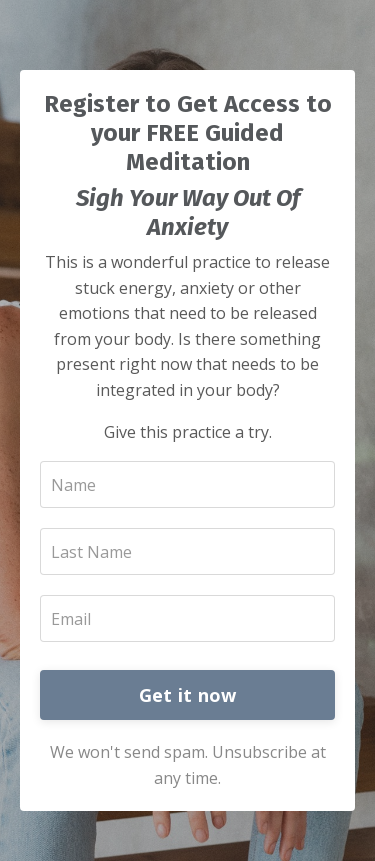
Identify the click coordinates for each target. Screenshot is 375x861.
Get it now (188, 695)
